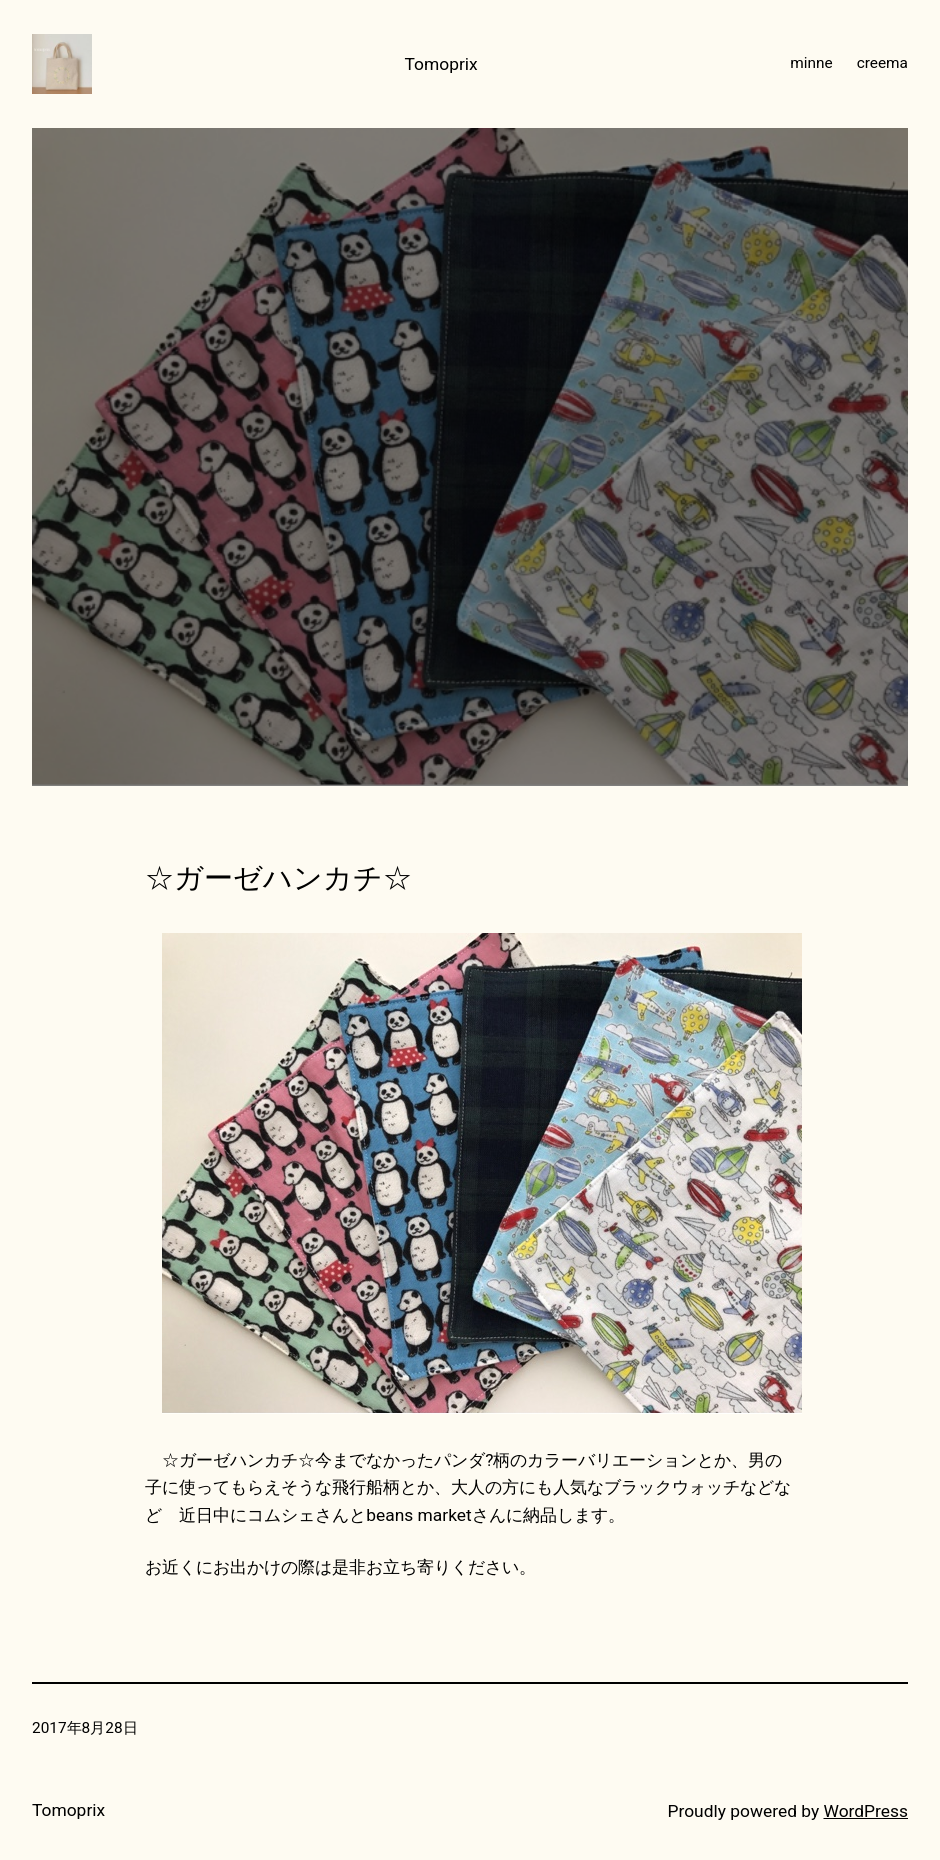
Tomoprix (441, 64)
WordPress (866, 1811)
